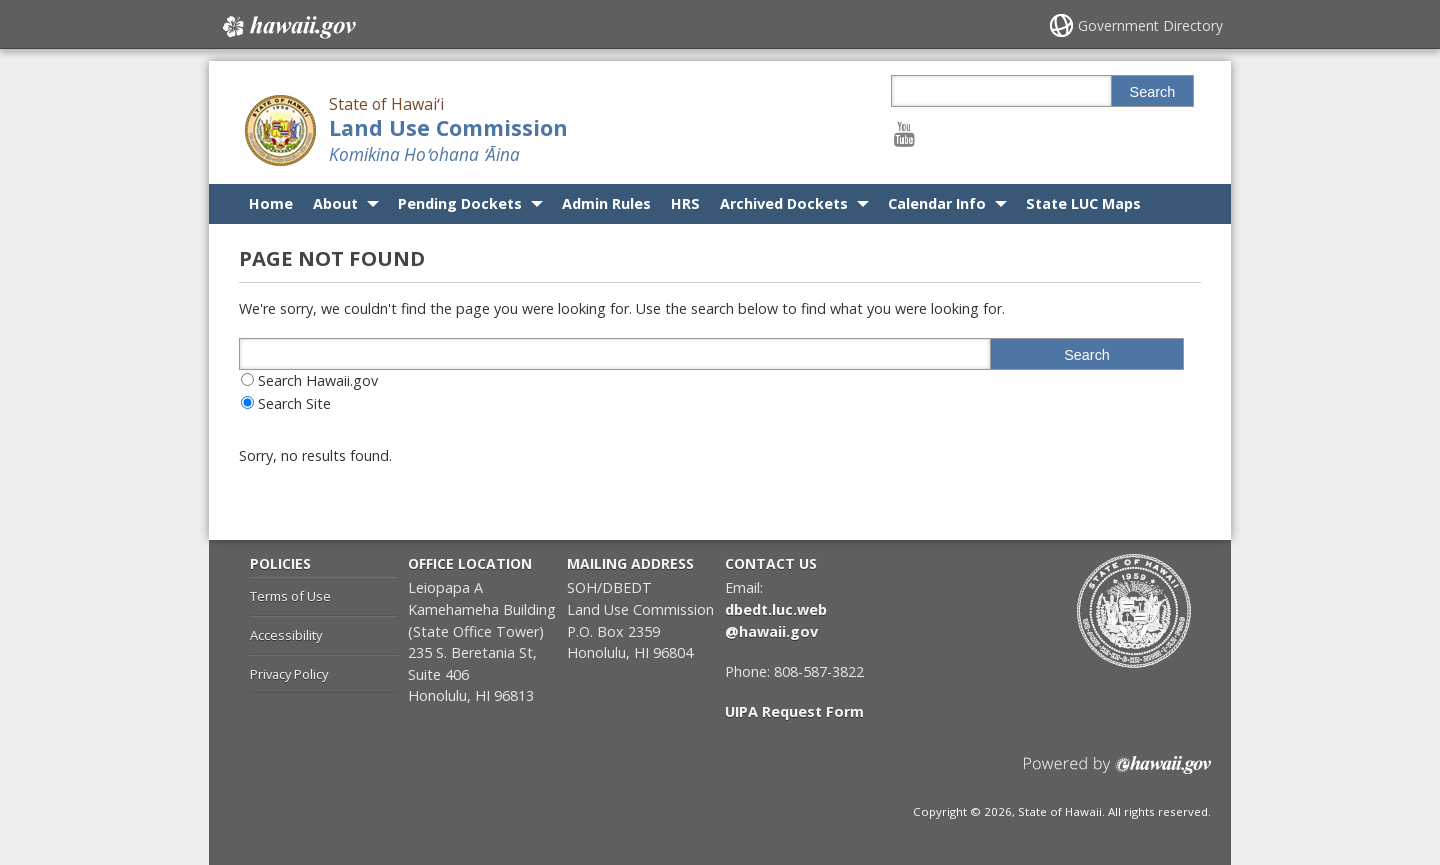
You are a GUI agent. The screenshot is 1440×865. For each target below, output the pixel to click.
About (335, 203)
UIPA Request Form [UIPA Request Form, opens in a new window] (794, 711)
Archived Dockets (784, 203)
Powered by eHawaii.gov (1117, 772)
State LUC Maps (1083, 203)
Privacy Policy (289, 674)
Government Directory (1150, 25)
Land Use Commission (448, 127)
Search (1153, 92)
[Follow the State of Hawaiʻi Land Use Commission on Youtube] (904, 133)
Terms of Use (290, 596)
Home (271, 203)
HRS (685, 203)
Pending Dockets (460, 203)
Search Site (294, 403)
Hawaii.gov (287, 27)
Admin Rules (606, 203)
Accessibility (286, 635)
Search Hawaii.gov (318, 380)
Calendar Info (937, 203)
